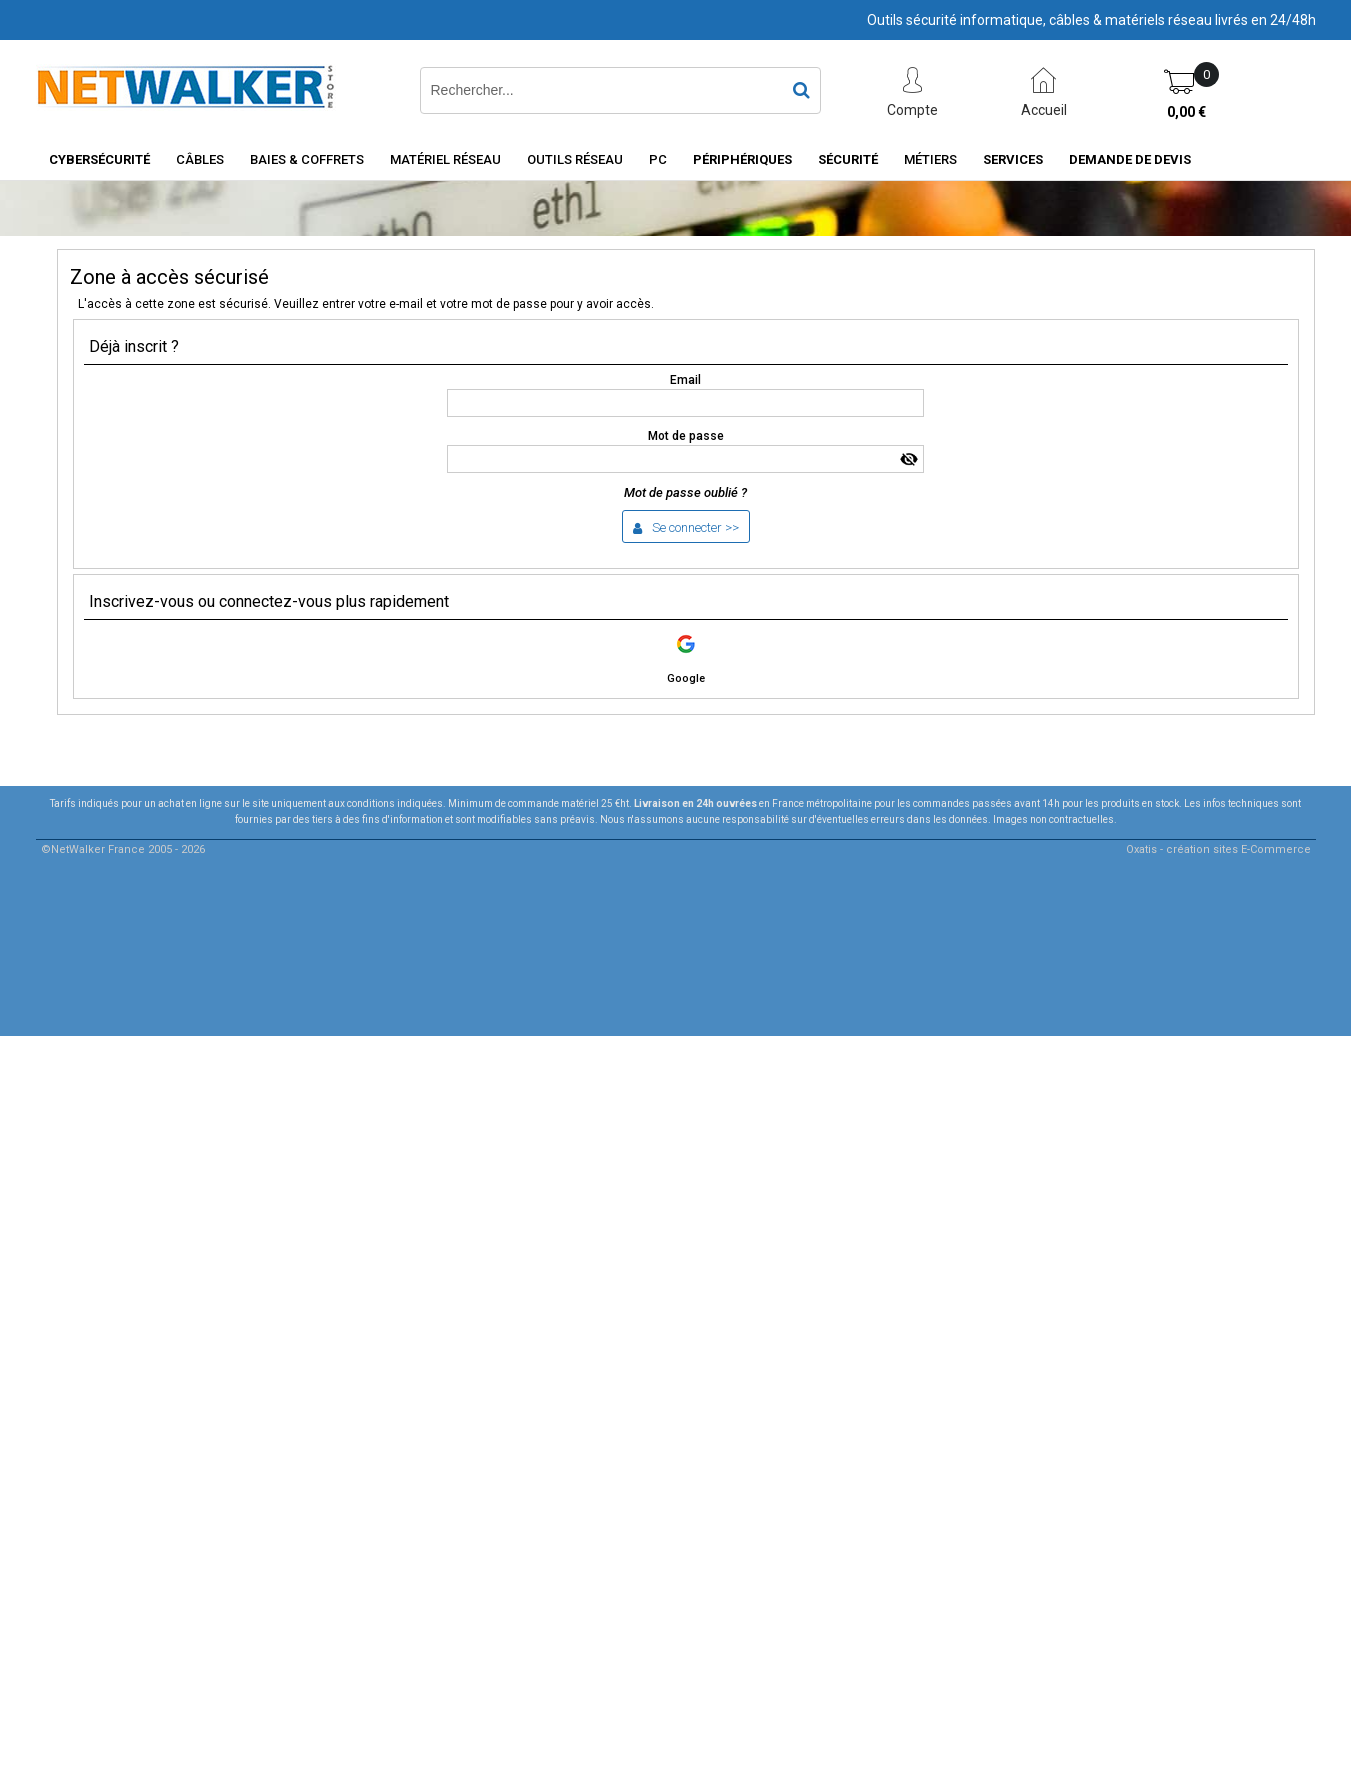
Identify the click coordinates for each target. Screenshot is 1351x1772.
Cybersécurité (99, 159)
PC (658, 159)
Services (1013, 159)
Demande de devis (1130, 159)
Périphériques (742, 159)
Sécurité (848, 159)
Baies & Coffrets (307, 159)
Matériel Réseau (445, 159)
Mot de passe (686, 436)
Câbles (200, 159)
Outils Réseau (575, 159)
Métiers (930, 159)
